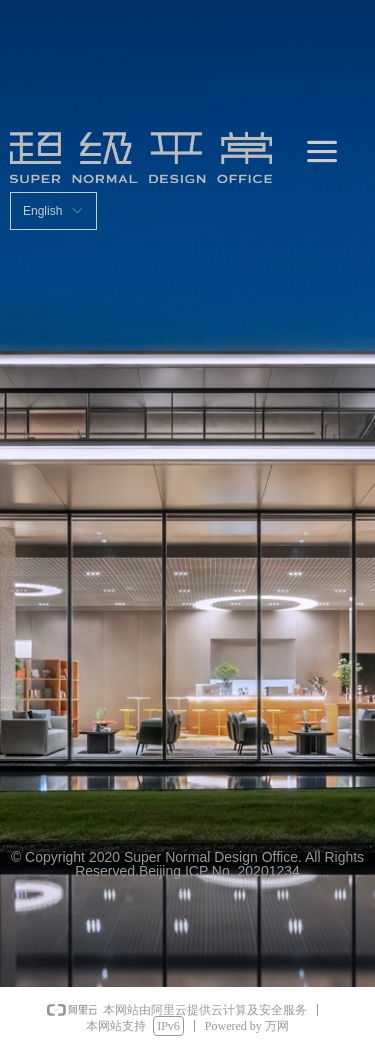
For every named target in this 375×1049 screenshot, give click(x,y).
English (42, 211)
